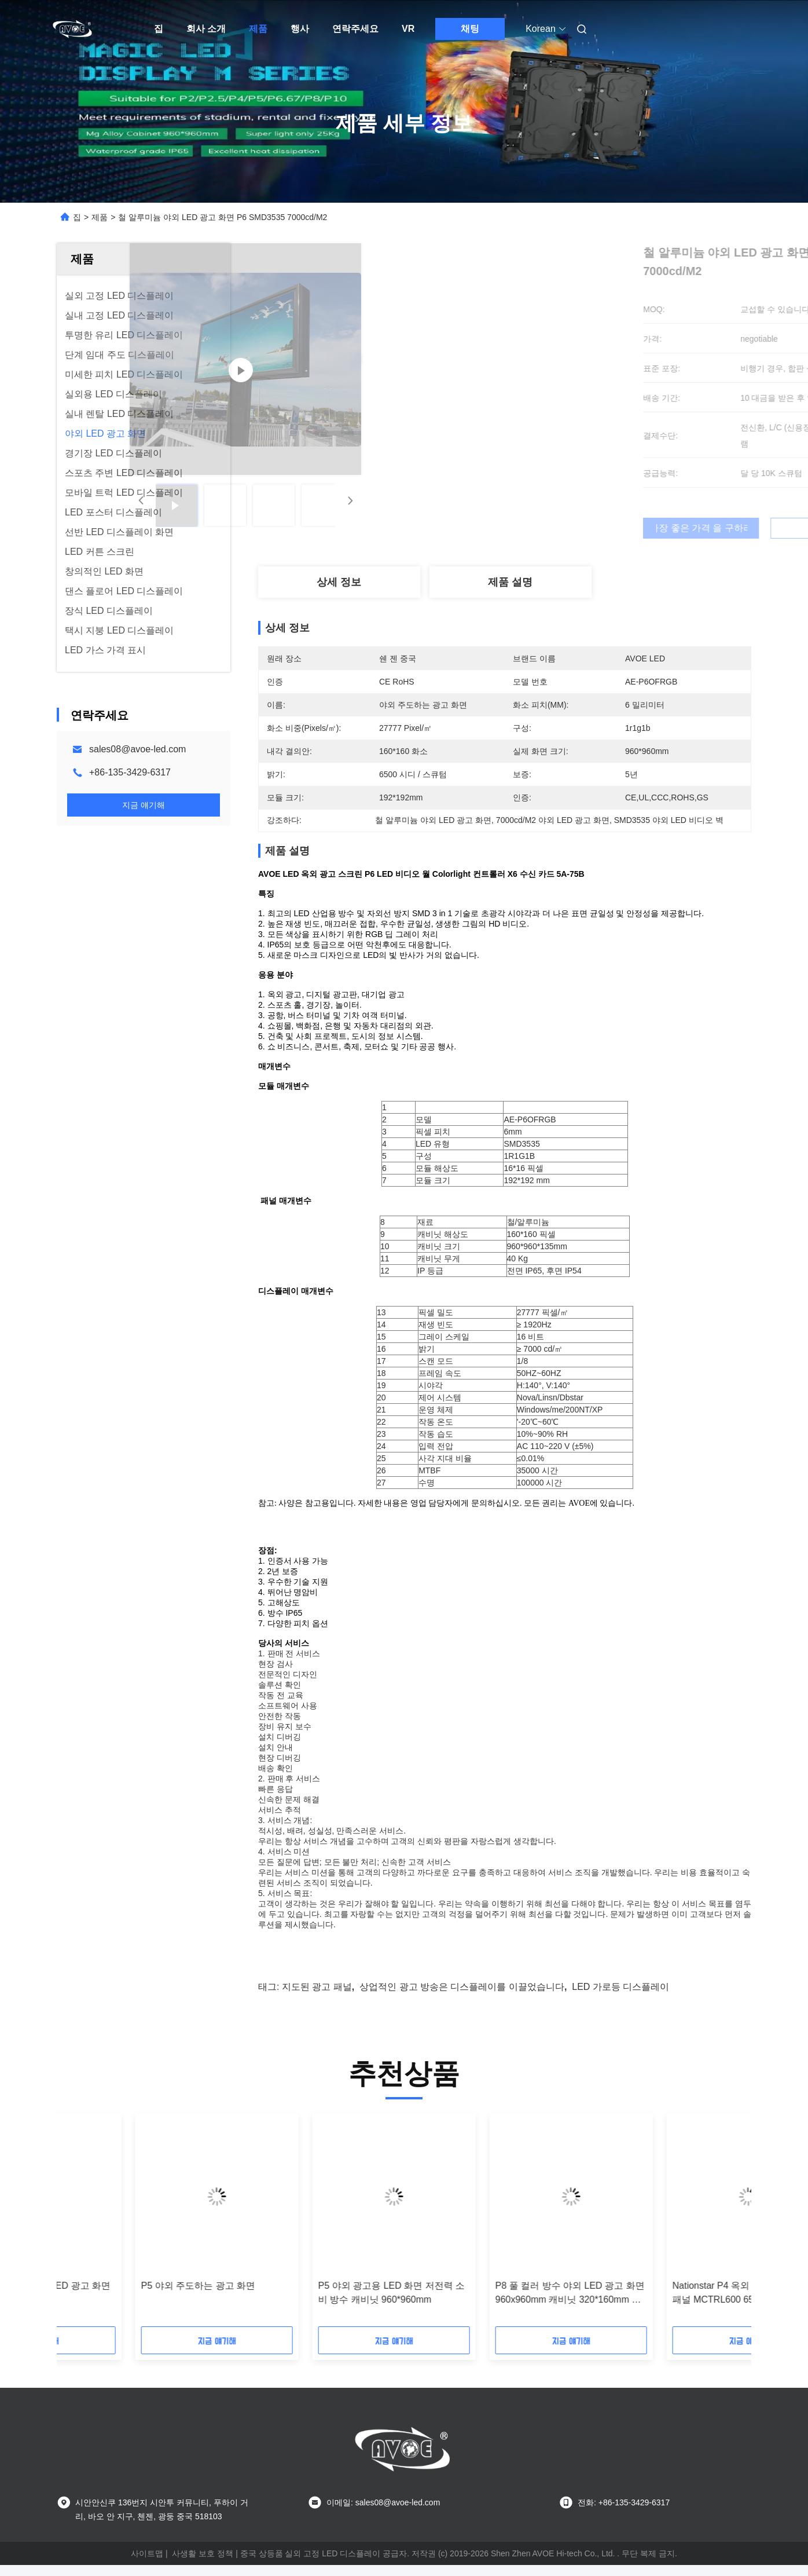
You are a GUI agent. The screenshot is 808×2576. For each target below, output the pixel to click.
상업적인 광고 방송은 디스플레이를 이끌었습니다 (461, 1998)
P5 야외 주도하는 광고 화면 (651, 2296)
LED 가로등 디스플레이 (620, 1998)
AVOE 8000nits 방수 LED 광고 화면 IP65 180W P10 (490, 2303)
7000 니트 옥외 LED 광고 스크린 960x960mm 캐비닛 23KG (307, 2303)
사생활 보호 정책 (202, 2564)
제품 (258, 29)
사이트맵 (147, 2564)
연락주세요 (355, 29)
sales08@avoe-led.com (137, 749)
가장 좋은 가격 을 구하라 (566, 528)
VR (408, 29)
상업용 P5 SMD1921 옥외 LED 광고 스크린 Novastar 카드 (137, 2303)
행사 (300, 29)
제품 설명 (510, 582)
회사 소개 (206, 29)
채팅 (470, 29)
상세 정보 (339, 582)
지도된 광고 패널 (317, 1998)
